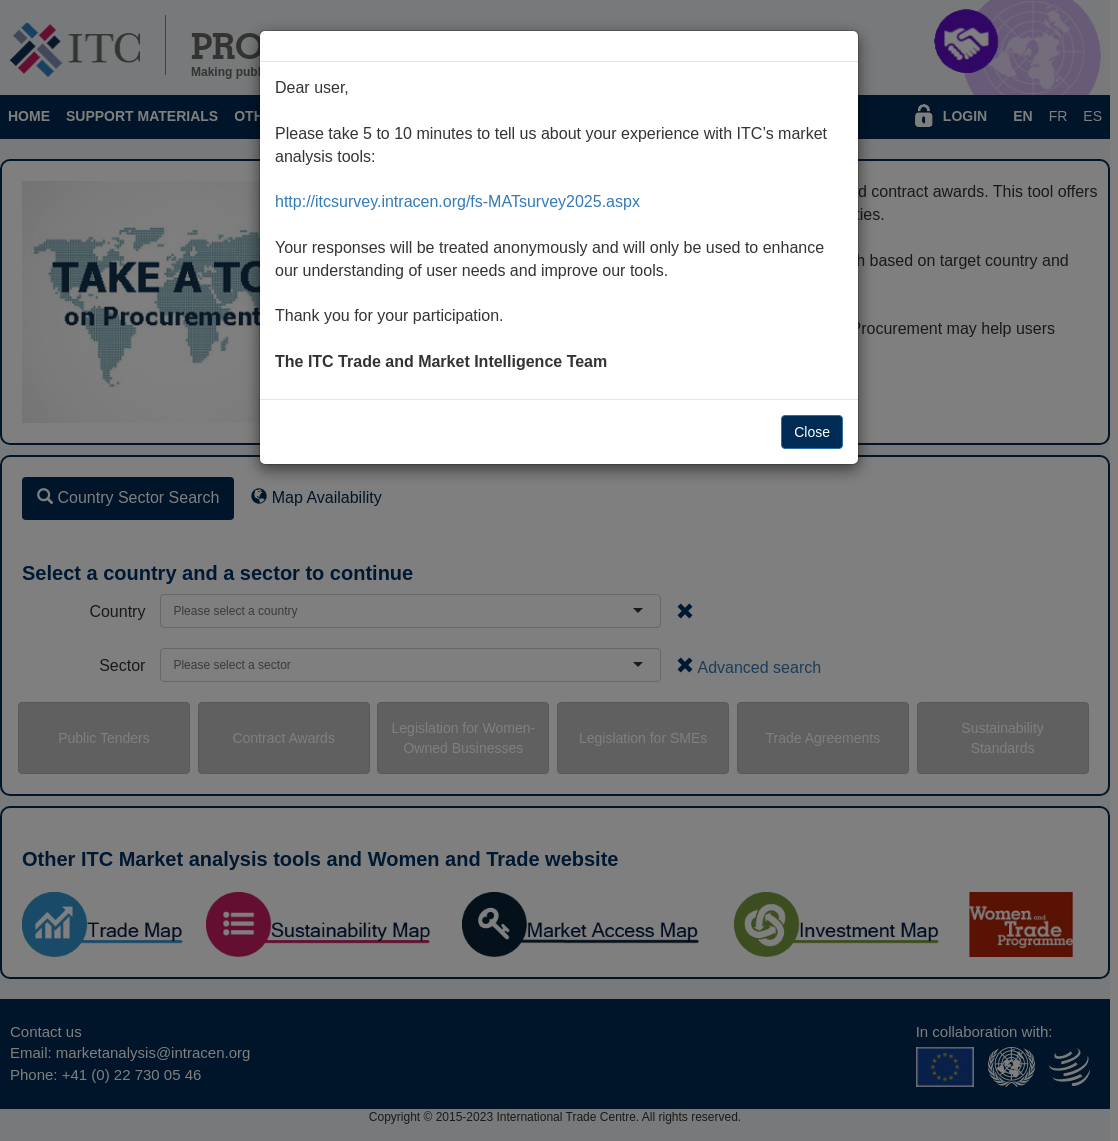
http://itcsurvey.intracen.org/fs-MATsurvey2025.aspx (457, 201)
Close (812, 432)
